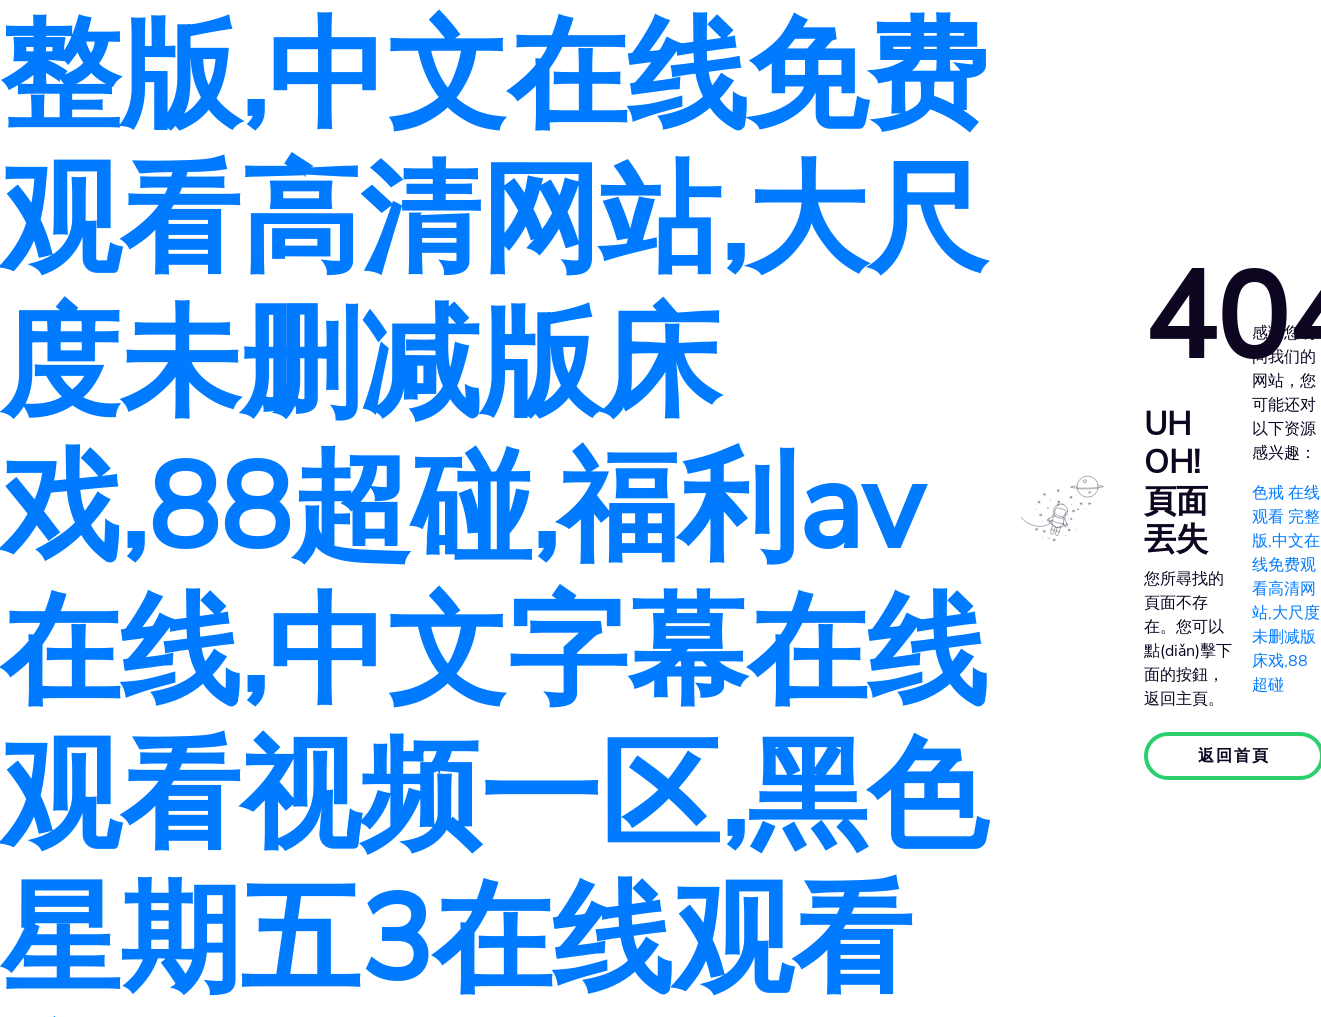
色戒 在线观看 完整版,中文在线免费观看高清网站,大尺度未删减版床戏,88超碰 (1286, 589)
